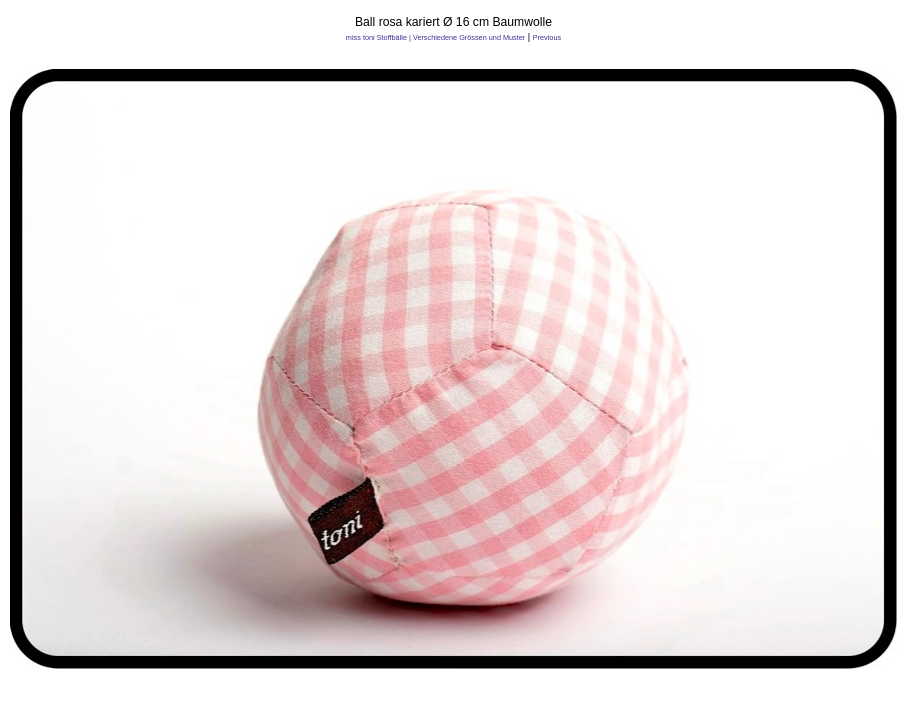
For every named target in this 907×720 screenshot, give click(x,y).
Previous (547, 37)
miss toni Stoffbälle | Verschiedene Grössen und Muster (435, 37)
